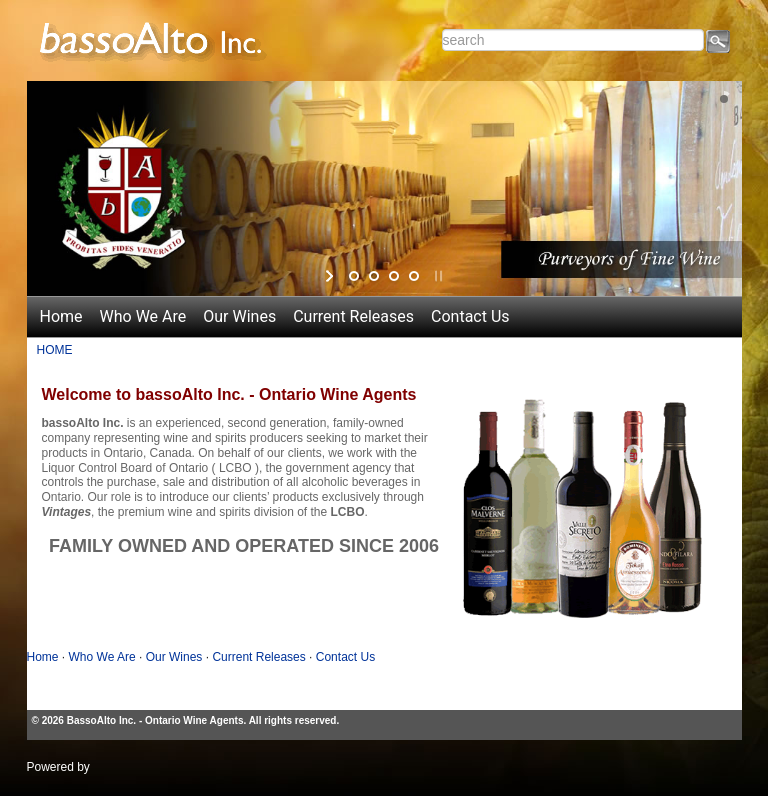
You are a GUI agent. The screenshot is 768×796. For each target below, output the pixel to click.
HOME (55, 350)
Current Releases (353, 316)
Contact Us (470, 316)
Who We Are (143, 316)
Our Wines (239, 316)
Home (61, 316)
